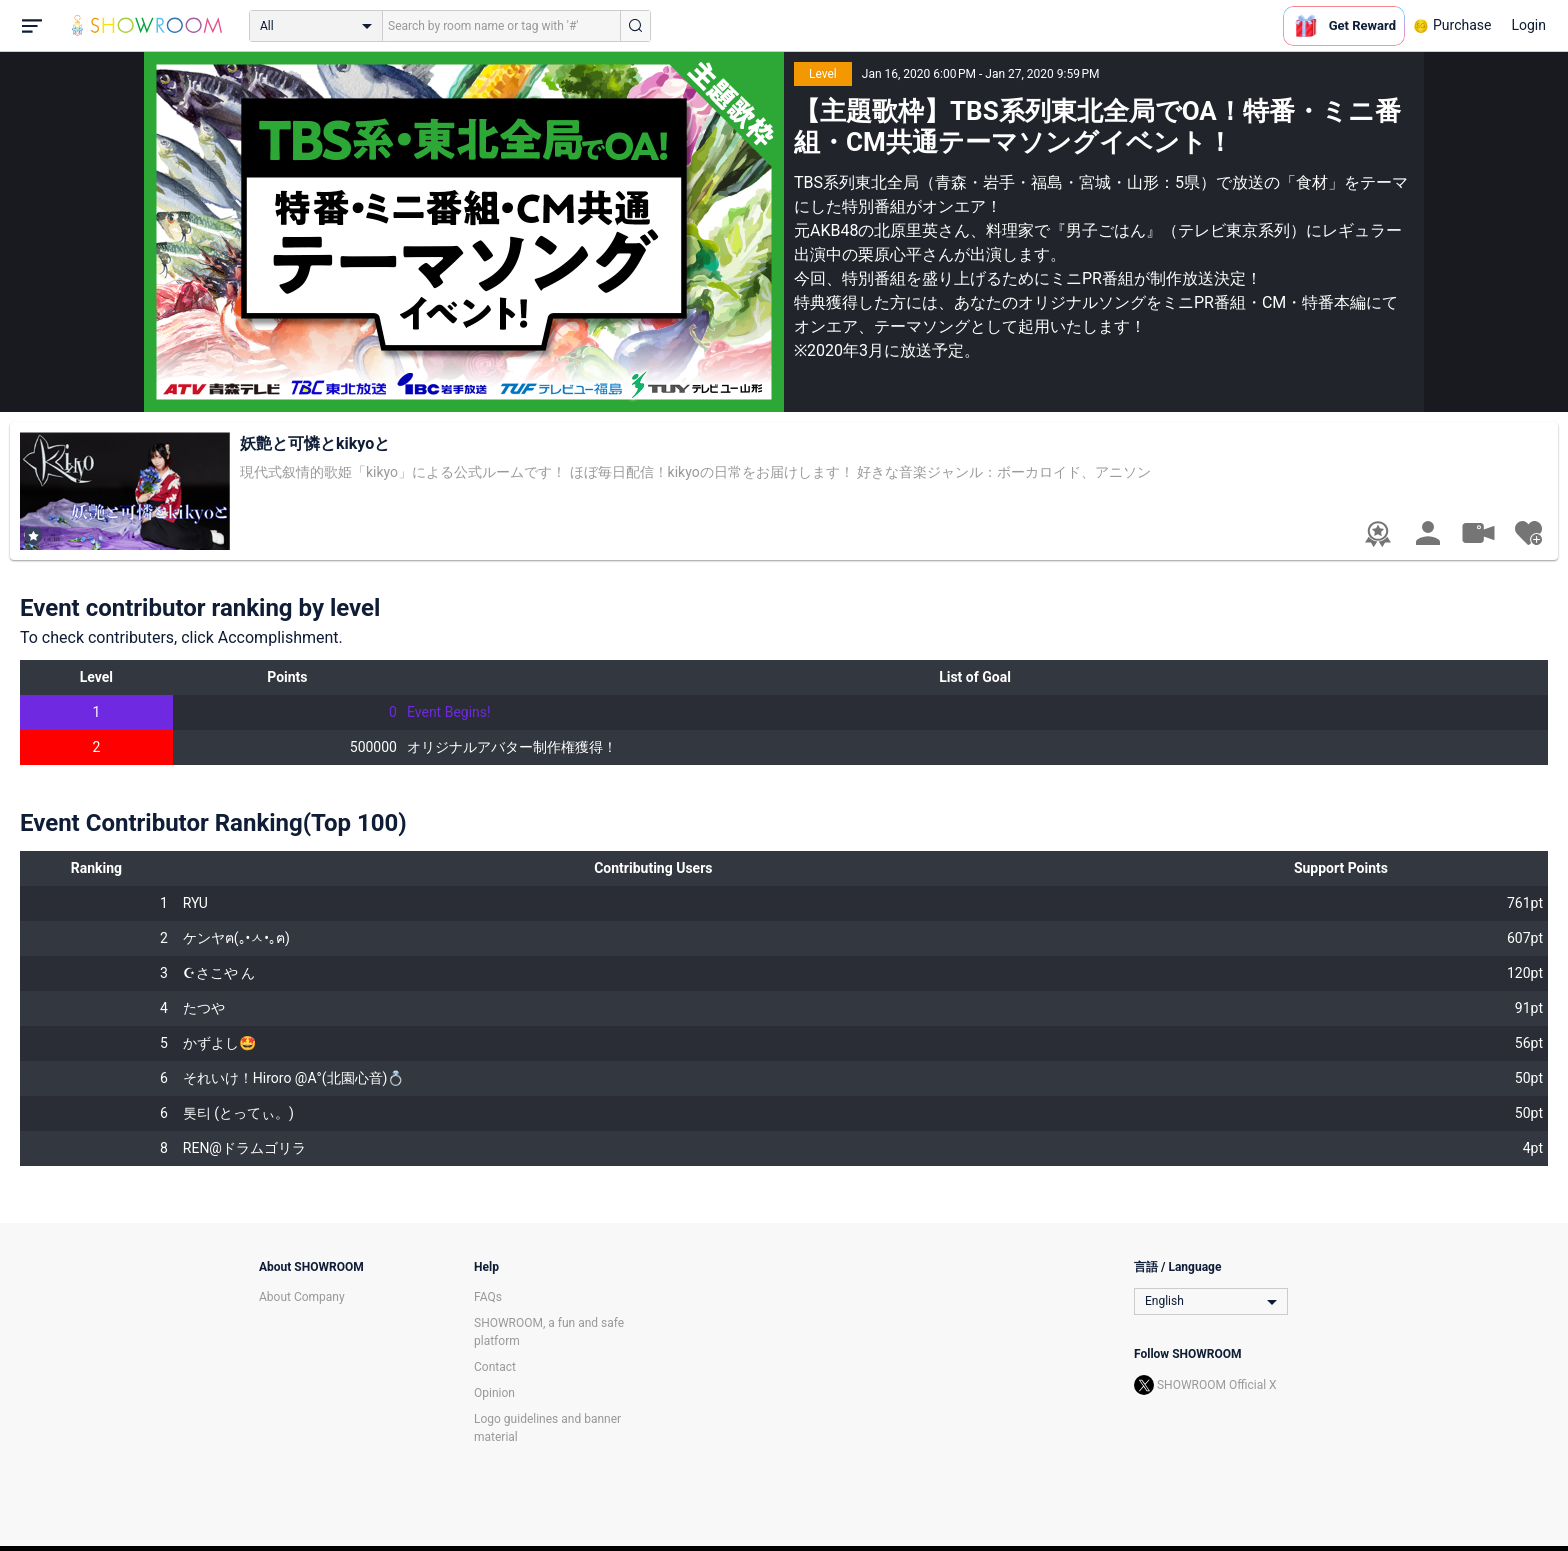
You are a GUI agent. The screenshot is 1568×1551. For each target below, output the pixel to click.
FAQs (488, 1297)
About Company (302, 1297)
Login (1528, 25)
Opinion (494, 1393)
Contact (495, 1367)
